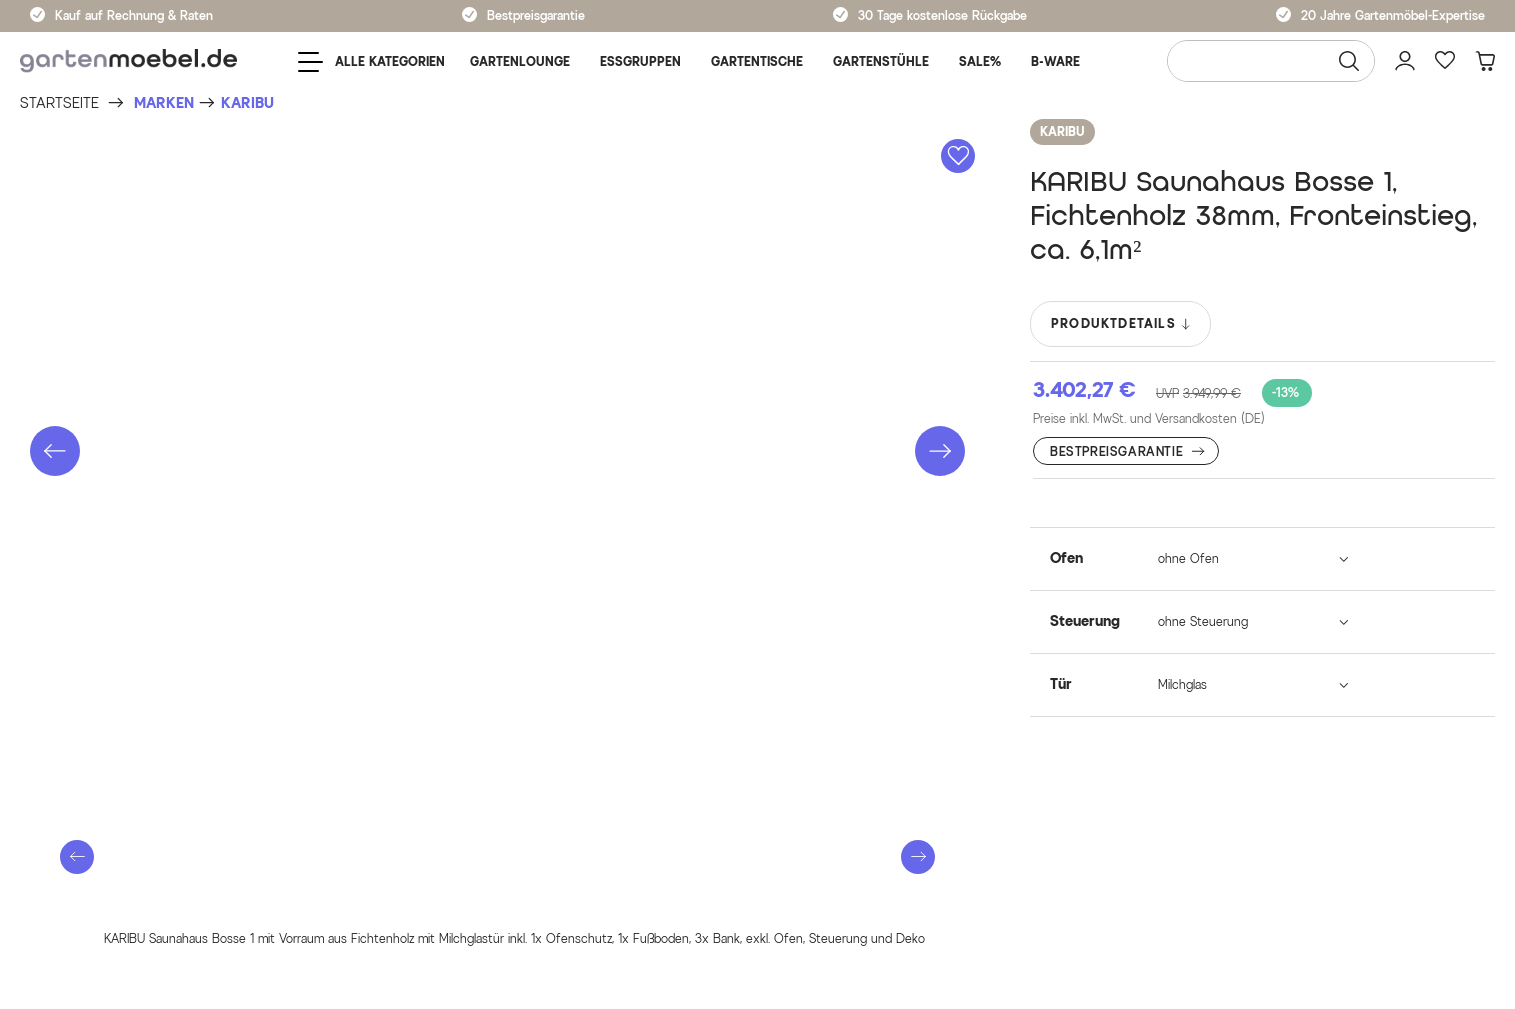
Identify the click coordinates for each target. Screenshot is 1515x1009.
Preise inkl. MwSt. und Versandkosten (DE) (1149, 418)
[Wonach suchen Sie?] (1271, 61)
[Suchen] (1349, 61)
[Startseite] (59, 103)
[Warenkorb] (1485, 61)
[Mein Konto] (1405, 61)
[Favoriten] (1445, 61)
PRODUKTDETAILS (1121, 324)
